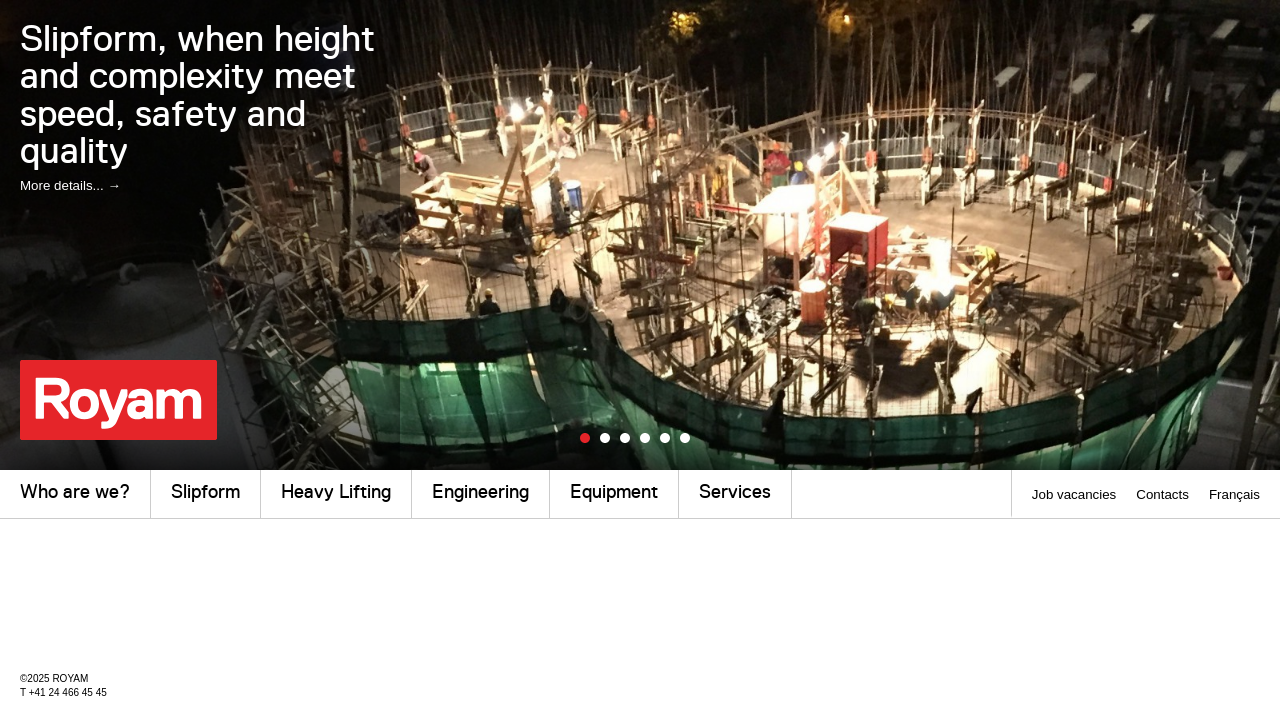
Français (1234, 494)
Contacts (1162, 494)
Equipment (614, 491)
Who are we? (75, 491)
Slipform (205, 491)
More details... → (70, 185)
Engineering (480, 491)
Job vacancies (1074, 494)
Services (735, 491)
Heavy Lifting (336, 491)
